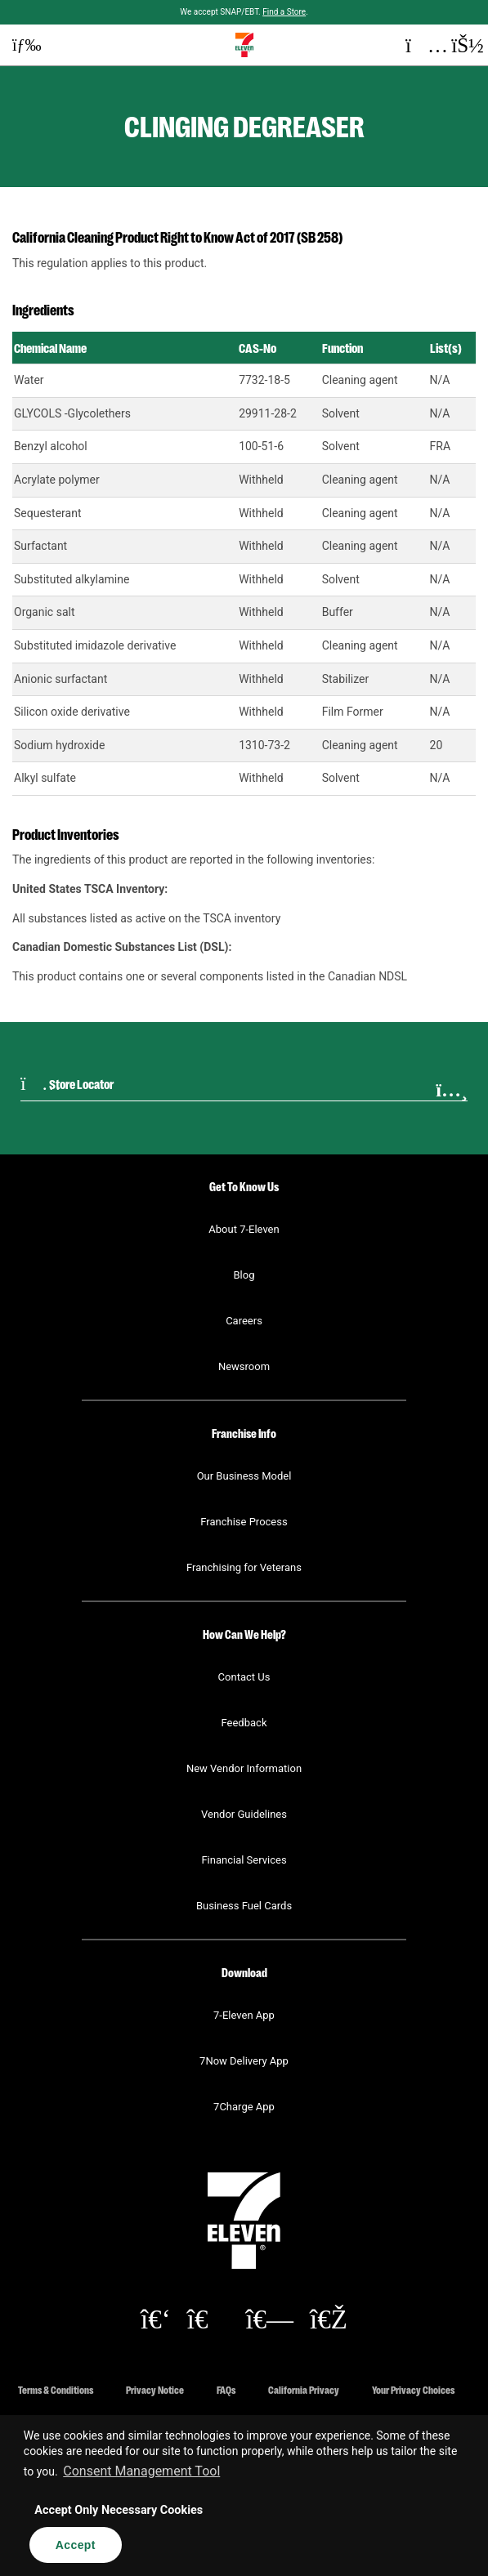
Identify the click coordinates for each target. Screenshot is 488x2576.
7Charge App (244, 2107)
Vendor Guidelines (244, 1814)
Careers (244, 1321)
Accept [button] (76, 2544)
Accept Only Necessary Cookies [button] (118, 2510)
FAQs (226, 2389)
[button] (20, 45)
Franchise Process (243, 1522)
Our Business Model (244, 1476)
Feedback (244, 1723)
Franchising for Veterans (244, 1567)
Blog (244, 1275)
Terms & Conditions (55, 2389)
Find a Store (284, 11)
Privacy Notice (155, 2389)
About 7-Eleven (243, 1229)
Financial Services (243, 1860)
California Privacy (303, 2389)
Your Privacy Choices (413, 2389)
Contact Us (244, 1677)
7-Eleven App (244, 2015)
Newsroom (244, 1366)
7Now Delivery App (244, 2061)
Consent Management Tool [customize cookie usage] (141, 2471)
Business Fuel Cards (244, 1906)
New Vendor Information (244, 1768)
